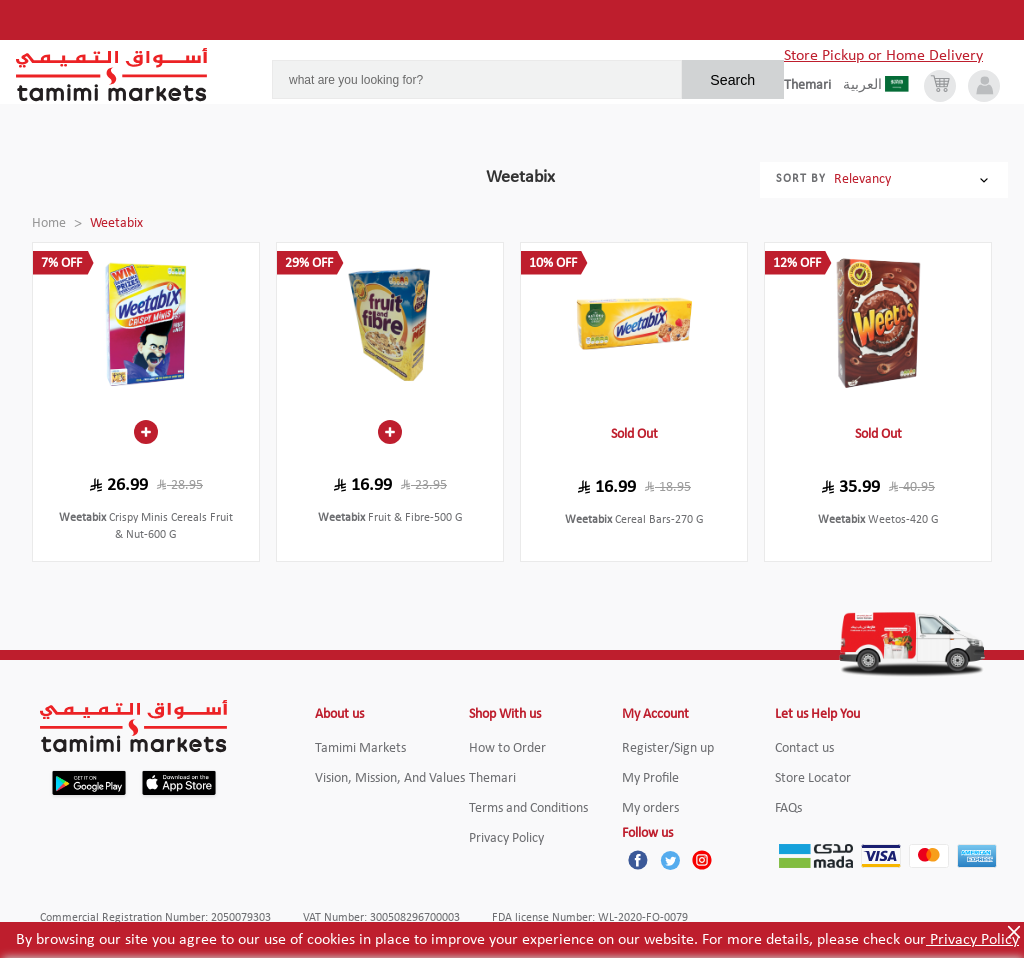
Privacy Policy (972, 940)
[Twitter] (670, 860)
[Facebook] (638, 860)
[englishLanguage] (813, 86)
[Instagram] (702, 860)
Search (732, 80)
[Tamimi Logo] (112, 75)
